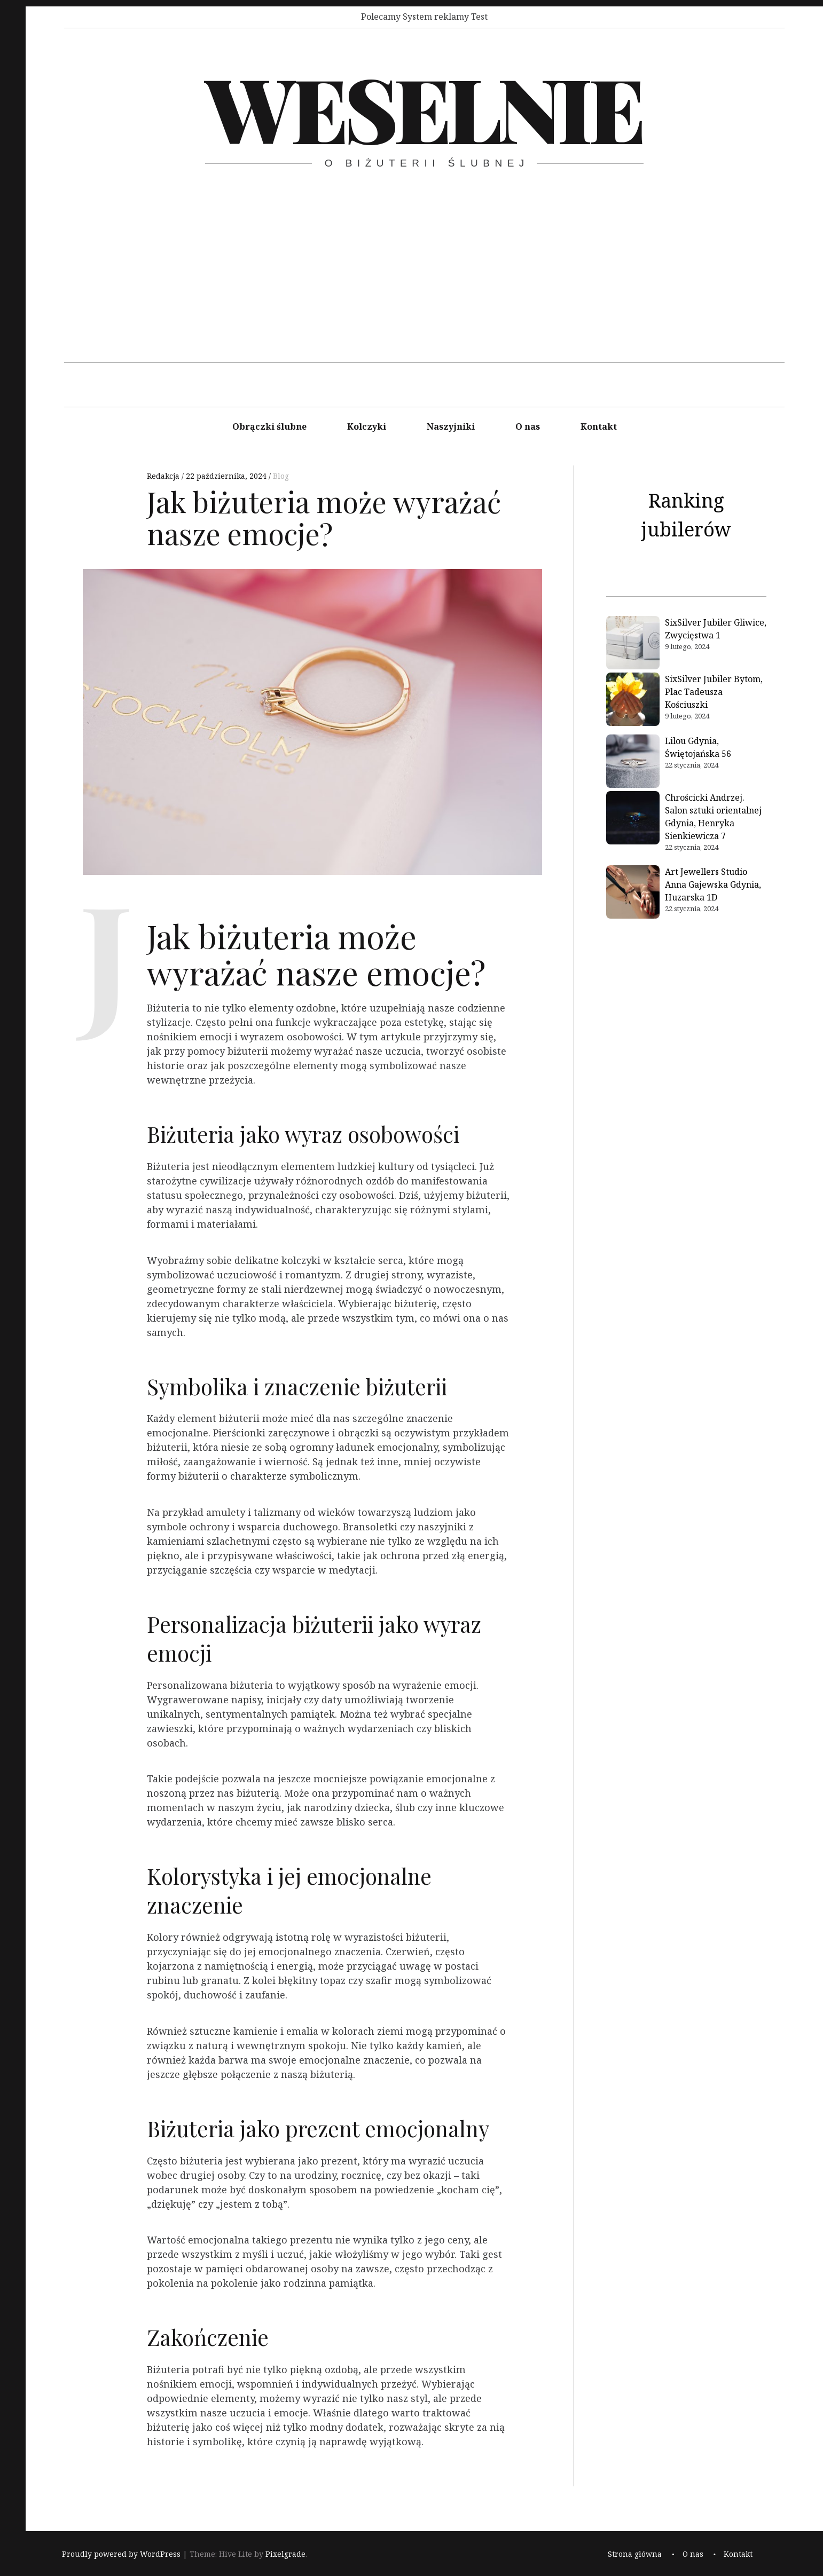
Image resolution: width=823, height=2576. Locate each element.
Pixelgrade (285, 2554)
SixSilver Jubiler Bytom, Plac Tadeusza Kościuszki (714, 691)
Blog (281, 476)
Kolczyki (366, 426)
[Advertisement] (424, 287)
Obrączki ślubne (269, 426)
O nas (527, 426)
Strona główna (635, 2554)
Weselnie (423, 107)
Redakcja (164, 476)
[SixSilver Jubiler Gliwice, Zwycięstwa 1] (633, 644)
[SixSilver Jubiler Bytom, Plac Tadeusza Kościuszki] (633, 701)
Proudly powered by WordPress (121, 2554)
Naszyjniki (451, 426)
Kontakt (599, 426)
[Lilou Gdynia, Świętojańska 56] (633, 762)
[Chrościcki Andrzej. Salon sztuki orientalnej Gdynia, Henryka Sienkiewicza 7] (633, 819)
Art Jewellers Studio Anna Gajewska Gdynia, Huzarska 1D (713, 884)
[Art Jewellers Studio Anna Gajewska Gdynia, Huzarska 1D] (633, 893)
